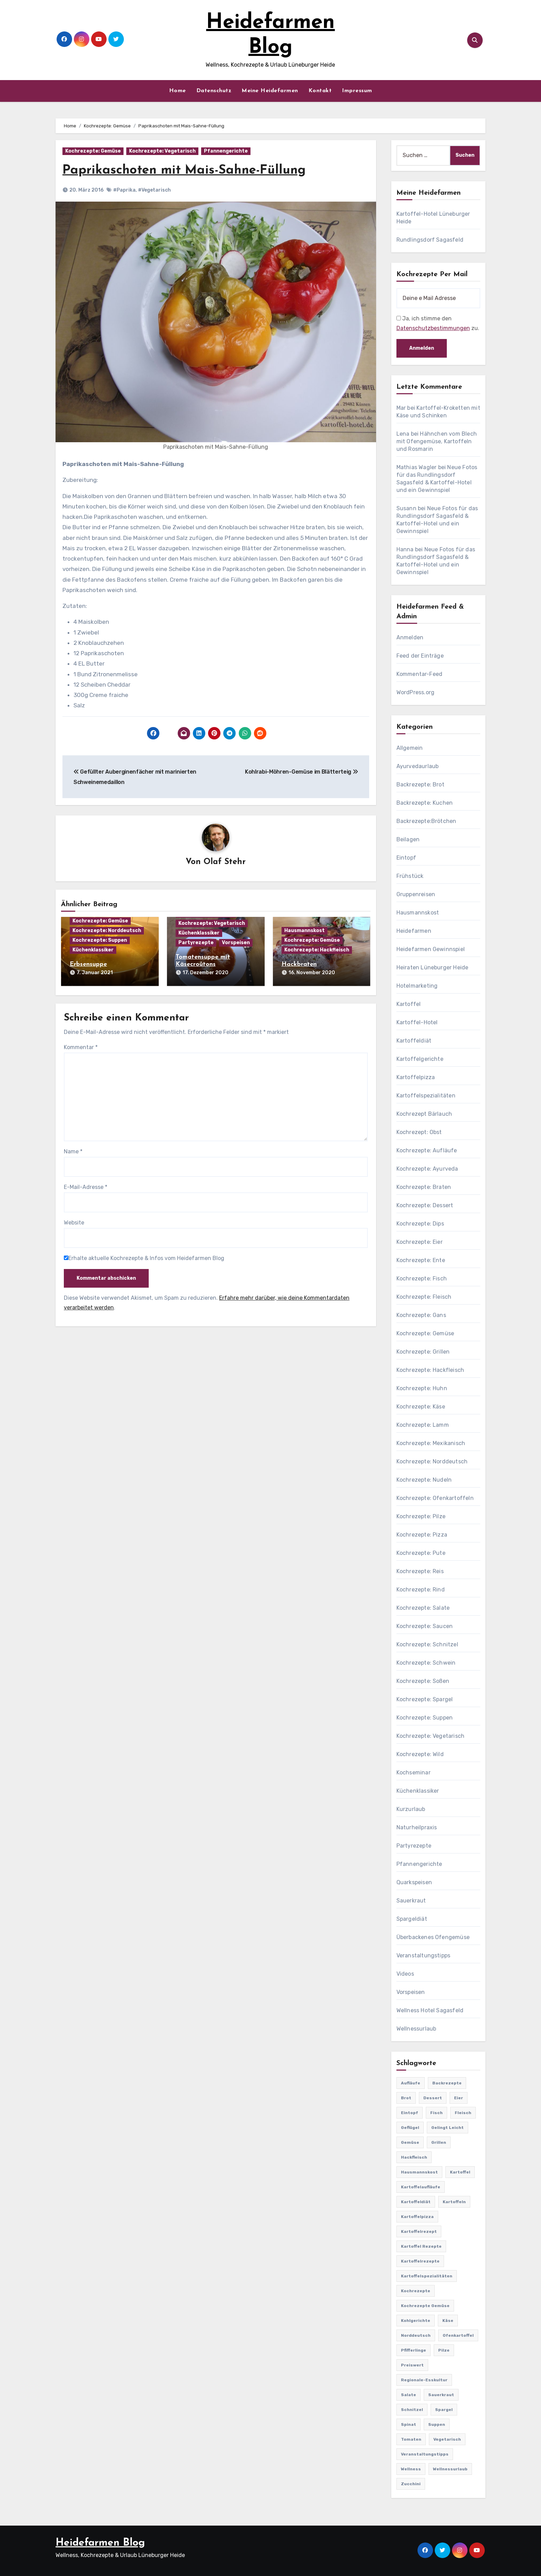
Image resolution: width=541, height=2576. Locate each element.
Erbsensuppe (88, 964)
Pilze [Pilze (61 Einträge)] (444, 2350)
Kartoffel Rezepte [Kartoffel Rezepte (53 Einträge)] (421, 2246)
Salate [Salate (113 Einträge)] (408, 2394)
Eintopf (406, 857)
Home (177, 91)
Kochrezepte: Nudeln (424, 1479)
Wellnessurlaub (416, 2028)
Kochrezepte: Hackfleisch (316, 950)
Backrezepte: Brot (420, 784)
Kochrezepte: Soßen (423, 1681)
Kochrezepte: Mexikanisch (430, 1443)
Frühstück (410, 876)
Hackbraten (299, 964)
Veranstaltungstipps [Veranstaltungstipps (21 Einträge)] (425, 2454)
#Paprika (124, 190)
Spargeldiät (411, 1919)
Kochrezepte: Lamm (422, 1425)
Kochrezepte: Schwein (426, 1662)
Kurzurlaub (410, 1809)
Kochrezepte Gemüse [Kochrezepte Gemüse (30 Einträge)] (425, 2305)
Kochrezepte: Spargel (424, 1699)
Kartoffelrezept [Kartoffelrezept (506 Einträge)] (419, 2231)
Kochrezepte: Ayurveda (427, 1168)
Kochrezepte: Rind (420, 1589)
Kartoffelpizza (415, 1077)
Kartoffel (408, 1004)
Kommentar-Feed (419, 674)
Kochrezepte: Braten (423, 1187)
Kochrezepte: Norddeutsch (106, 931)
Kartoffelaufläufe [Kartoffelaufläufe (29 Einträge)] (420, 2187)
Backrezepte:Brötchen (426, 821)
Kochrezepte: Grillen (423, 1351)
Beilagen (408, 839)
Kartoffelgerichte (419, 1059)
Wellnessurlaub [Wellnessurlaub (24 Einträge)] (450, 2469)
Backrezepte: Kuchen (424, 803)
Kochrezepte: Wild (420, 1754)
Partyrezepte (196, 943)
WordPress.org (415, 692)
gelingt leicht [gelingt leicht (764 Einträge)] (447, 2127)
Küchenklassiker (93, 950)
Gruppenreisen (415, 894)
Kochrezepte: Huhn (421, 1388)
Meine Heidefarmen (270, 91)
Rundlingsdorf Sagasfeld (430, 239)
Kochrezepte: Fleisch (424, 1297)
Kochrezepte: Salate (423, 1608)
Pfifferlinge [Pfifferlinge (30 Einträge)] (413, 2350)
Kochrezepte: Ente (420, 1260)
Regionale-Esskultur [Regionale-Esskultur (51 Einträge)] (424, 2380)
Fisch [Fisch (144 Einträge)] (436, 2112)
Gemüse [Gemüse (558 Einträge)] (410, 2142)
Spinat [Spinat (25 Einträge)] (408, 2424)
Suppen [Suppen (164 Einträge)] (436, 2424)
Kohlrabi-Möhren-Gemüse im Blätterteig (301, 771)
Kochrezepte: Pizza (421, 1534)
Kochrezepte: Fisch (421, 1278)
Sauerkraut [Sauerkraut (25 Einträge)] (441, 2394)
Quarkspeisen (414, 1882)
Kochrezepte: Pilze (421, 1516)
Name (73, 1150)
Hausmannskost (304, 931)
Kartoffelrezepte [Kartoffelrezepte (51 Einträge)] (420, 2261)
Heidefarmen (413, 931)
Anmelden (410, 637)
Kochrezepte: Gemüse (93, 151)
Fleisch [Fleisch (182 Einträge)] (463, 2112)
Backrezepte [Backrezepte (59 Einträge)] (447, 2083)
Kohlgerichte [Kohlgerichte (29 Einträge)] (415, 2320)
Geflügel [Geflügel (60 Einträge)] (410, 2127)
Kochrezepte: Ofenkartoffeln (435, 1498)
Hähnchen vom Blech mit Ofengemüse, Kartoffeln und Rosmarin (436, 441)
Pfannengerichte (226, 151)
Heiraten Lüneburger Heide (432, 967)
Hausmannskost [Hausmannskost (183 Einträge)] (419, 2172)
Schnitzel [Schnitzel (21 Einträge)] (412, 2409)
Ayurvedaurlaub (417, 766)
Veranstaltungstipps (423, 1955)
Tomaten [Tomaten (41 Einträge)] (411, 2439)
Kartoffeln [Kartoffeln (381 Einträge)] (454, 2201)
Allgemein (409, 748)
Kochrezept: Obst (419, 1132)
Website (74, 1221)
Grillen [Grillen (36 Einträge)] (438, 2142)
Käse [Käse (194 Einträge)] (447, 2320)
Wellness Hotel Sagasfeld (430, 2010)
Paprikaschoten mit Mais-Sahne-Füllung (187, 170)
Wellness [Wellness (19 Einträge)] (411, 2469)
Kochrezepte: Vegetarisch (162, 151)
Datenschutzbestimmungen (433, 328)
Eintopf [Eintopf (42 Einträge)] (409, 2112)
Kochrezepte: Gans (421, 1315)
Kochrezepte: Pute (420, 1553)
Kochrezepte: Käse (420, 1406)
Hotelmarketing (417, 985)
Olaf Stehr (225, 862)
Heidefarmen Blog (100, 2543)
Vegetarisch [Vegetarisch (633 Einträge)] (447, 2439)
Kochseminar (413, 1772)
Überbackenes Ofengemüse (433, 1937)
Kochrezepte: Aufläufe (426, 1150)
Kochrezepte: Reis (420, 1571)
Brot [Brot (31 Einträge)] (406, 2097)
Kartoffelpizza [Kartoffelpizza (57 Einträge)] (417, 2216)
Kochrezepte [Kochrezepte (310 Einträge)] (415, 2290)
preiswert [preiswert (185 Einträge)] (412, 2365)
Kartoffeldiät (414, 1040)
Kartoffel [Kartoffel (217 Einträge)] (460, 2172)
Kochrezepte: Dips (420, 1223)
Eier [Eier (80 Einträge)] (458, 2097)
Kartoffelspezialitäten (425, 1095)
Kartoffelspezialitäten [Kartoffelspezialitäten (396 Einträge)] (426, 2276)
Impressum (357, 91)
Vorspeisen (236, 943)
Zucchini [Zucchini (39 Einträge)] (411, 2483)
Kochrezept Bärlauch (424, 1114)
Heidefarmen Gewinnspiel (430, 949)
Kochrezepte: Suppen (99, 940)
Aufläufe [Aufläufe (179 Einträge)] (410, 2083)
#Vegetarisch (154, 190)
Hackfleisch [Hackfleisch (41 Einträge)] (414, 2157)
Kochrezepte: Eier (419, 1242)
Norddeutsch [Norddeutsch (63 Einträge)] (416, 2335)
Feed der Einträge (420, 655)
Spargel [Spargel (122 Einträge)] (444, 2409)
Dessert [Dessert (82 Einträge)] (432, 2097)
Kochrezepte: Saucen (424, 1626)
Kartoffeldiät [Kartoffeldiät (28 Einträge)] (416, 2201)
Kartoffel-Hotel (417, 1022)
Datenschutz (214, 91)
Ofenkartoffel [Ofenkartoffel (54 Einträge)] (458, 2335)
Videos (405, 1973)
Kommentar (81, 1046)
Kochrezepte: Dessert (424, 1205)
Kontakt (320, 91)
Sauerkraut (411, 1900)
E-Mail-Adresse (85, 1186)
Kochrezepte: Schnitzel (427, 1644)
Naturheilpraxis (416, 1827)
